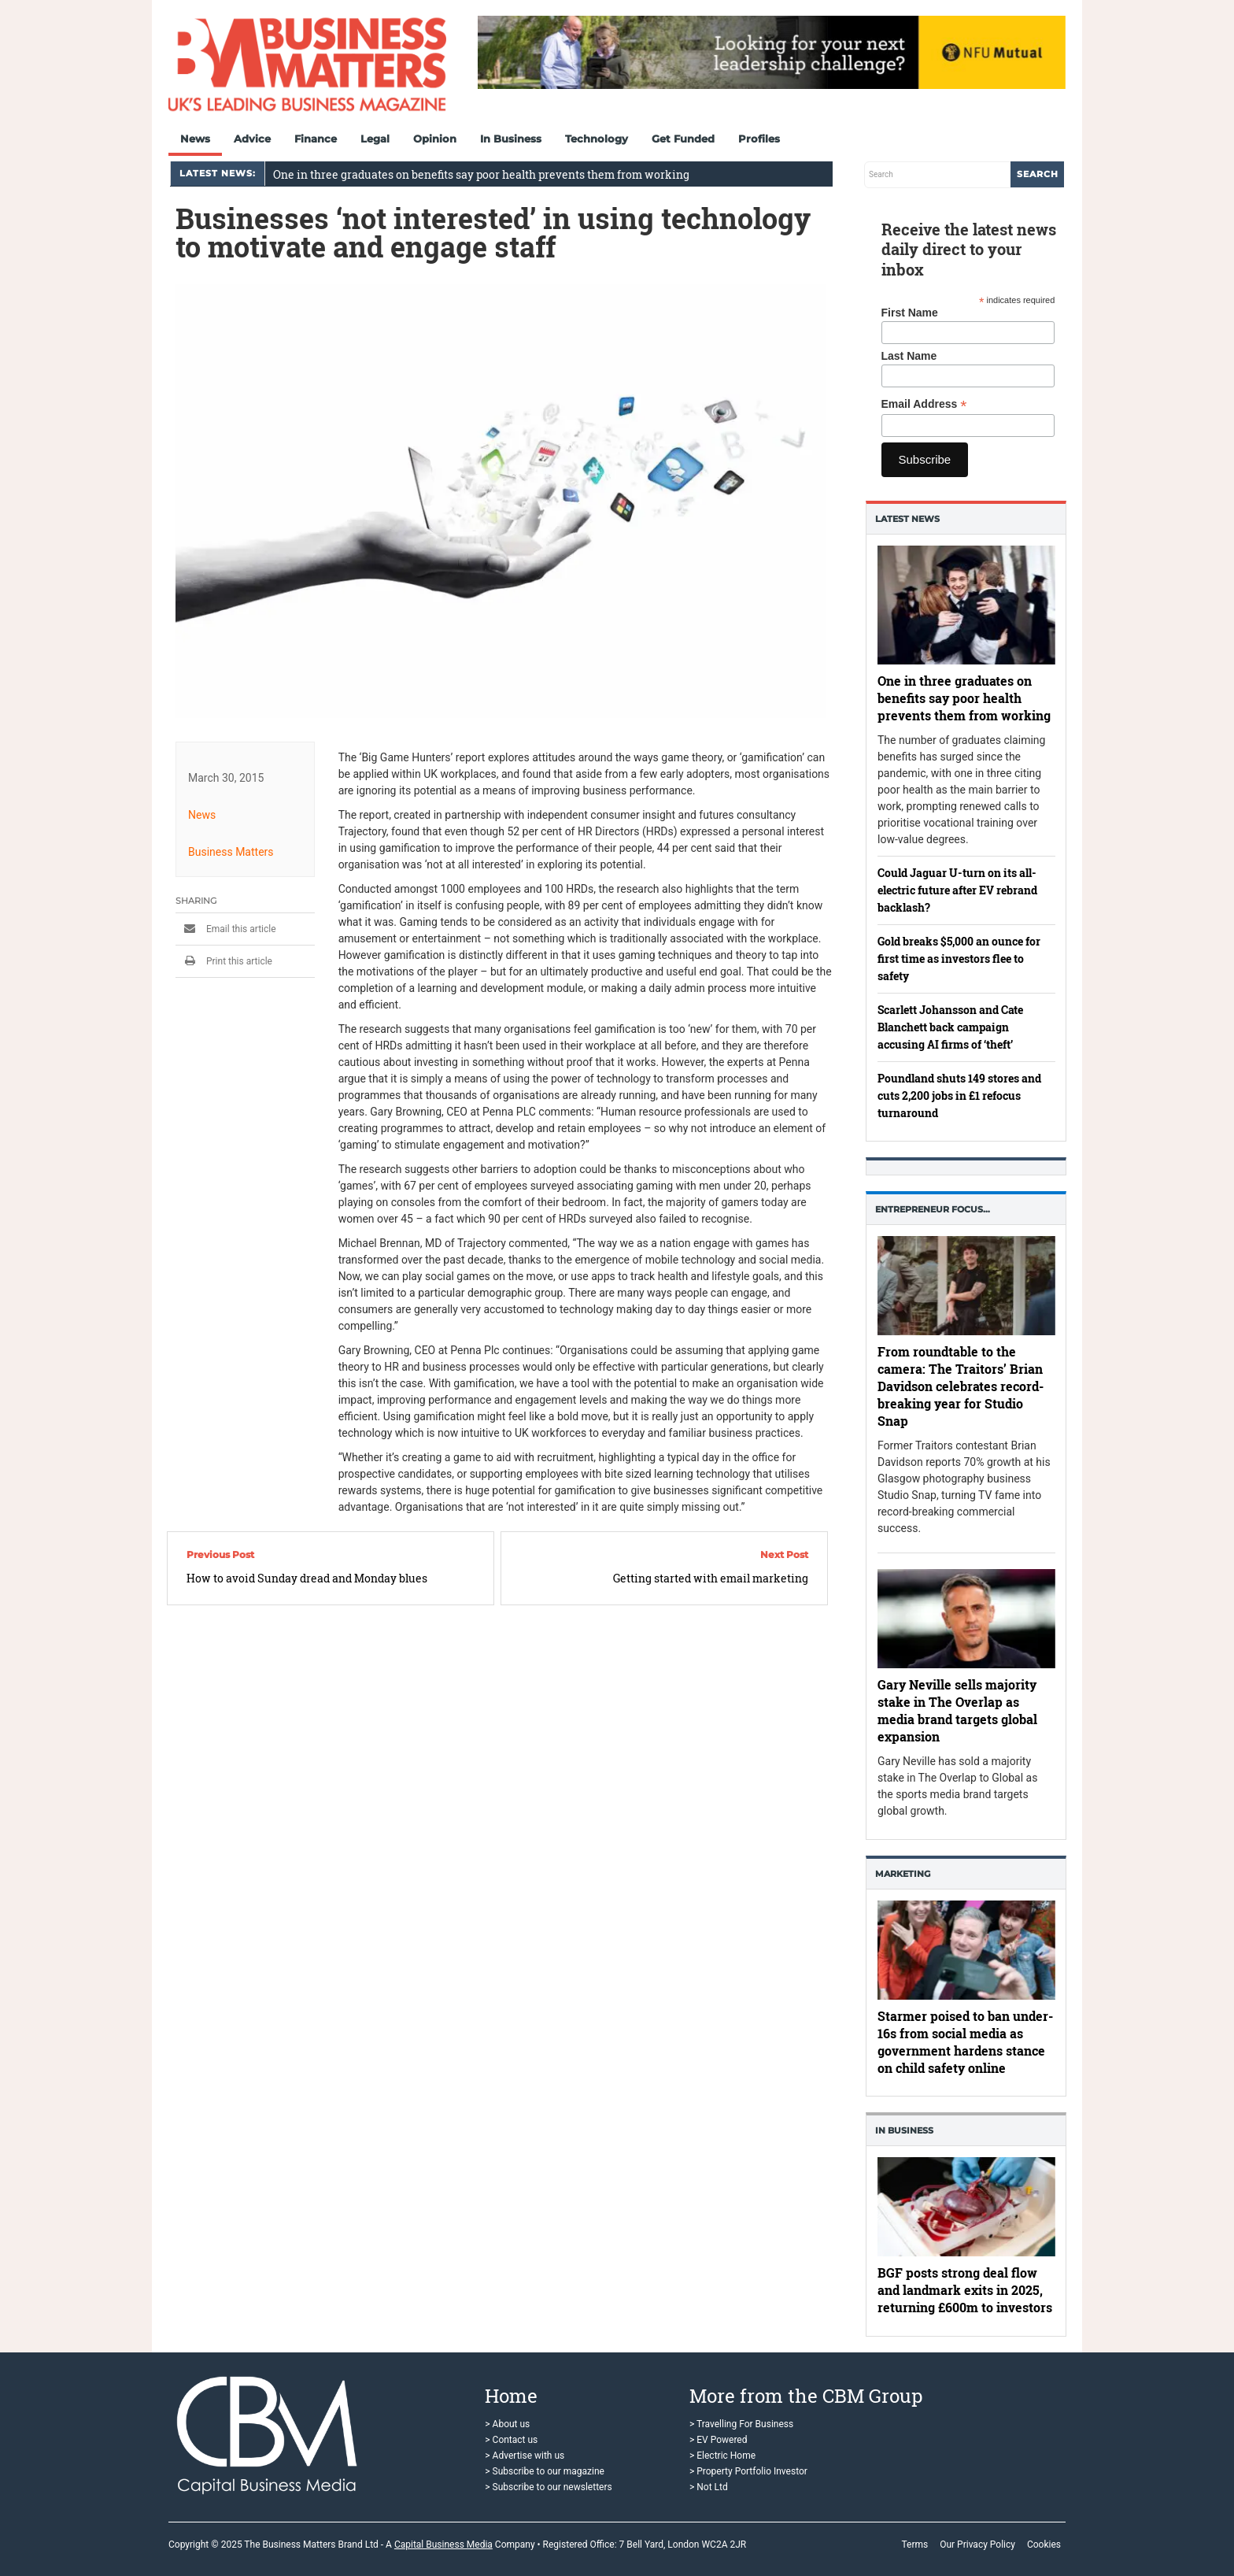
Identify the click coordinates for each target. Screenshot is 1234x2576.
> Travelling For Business (741, 2424)
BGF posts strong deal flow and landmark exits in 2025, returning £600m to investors (964, 2290)
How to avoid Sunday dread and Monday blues (307, 1578)
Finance (315, 138)
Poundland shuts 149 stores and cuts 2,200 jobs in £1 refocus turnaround (959, 1095)
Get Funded (683, 138)
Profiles (759, 138)
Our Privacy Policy (977, 2544)
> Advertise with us (524, 2455)
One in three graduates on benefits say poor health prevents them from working (481, 174)
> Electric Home (722, 2455)
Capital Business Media (443, 2544)
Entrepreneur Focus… (932, 1209)
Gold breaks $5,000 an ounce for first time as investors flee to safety (958, 958)
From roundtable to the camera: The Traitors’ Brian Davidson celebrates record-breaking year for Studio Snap (960, 1386)
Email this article (225, 929)
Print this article (223, 961)
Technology (596, 138)
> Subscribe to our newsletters (548, 2487)
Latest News (907, 518)
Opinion (434, 138)
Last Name (909, 356)
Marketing (902, 1873)
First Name (909, 312)
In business (904, 2130)
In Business (510, 138)
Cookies (1044, 2544)
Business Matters (231, 852)
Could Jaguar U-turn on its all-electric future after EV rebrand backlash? (957, 890)
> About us (507, 2424)
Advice (252, 138)
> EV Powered (718, 2439)
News (195, 138)
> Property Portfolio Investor (748, 2471)
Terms (914, 2544)
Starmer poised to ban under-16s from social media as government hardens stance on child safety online (965, 2042)
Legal (375, 138)
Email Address (924, 404)
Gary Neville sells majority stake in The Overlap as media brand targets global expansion (957, 1711)
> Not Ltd (708, 2487)
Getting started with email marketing (710, 1578)
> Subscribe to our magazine (544, 2471)
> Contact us (511, 2439)
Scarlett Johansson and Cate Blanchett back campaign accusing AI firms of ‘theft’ (950, 1027)
